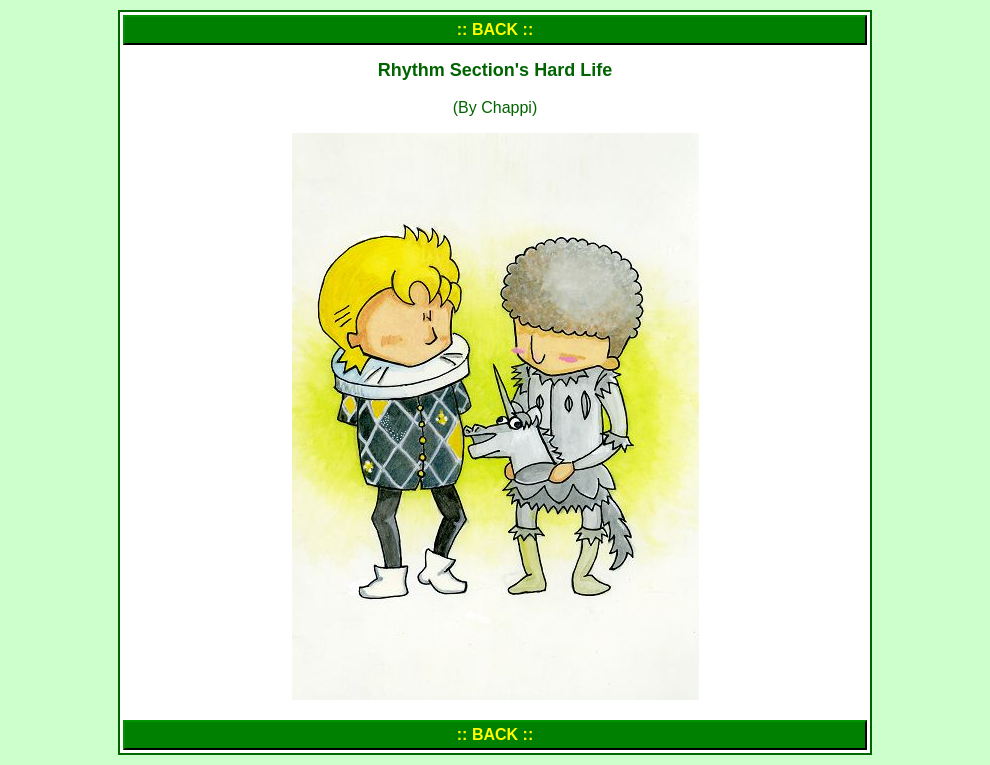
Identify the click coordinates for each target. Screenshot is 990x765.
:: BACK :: (495, 29)
